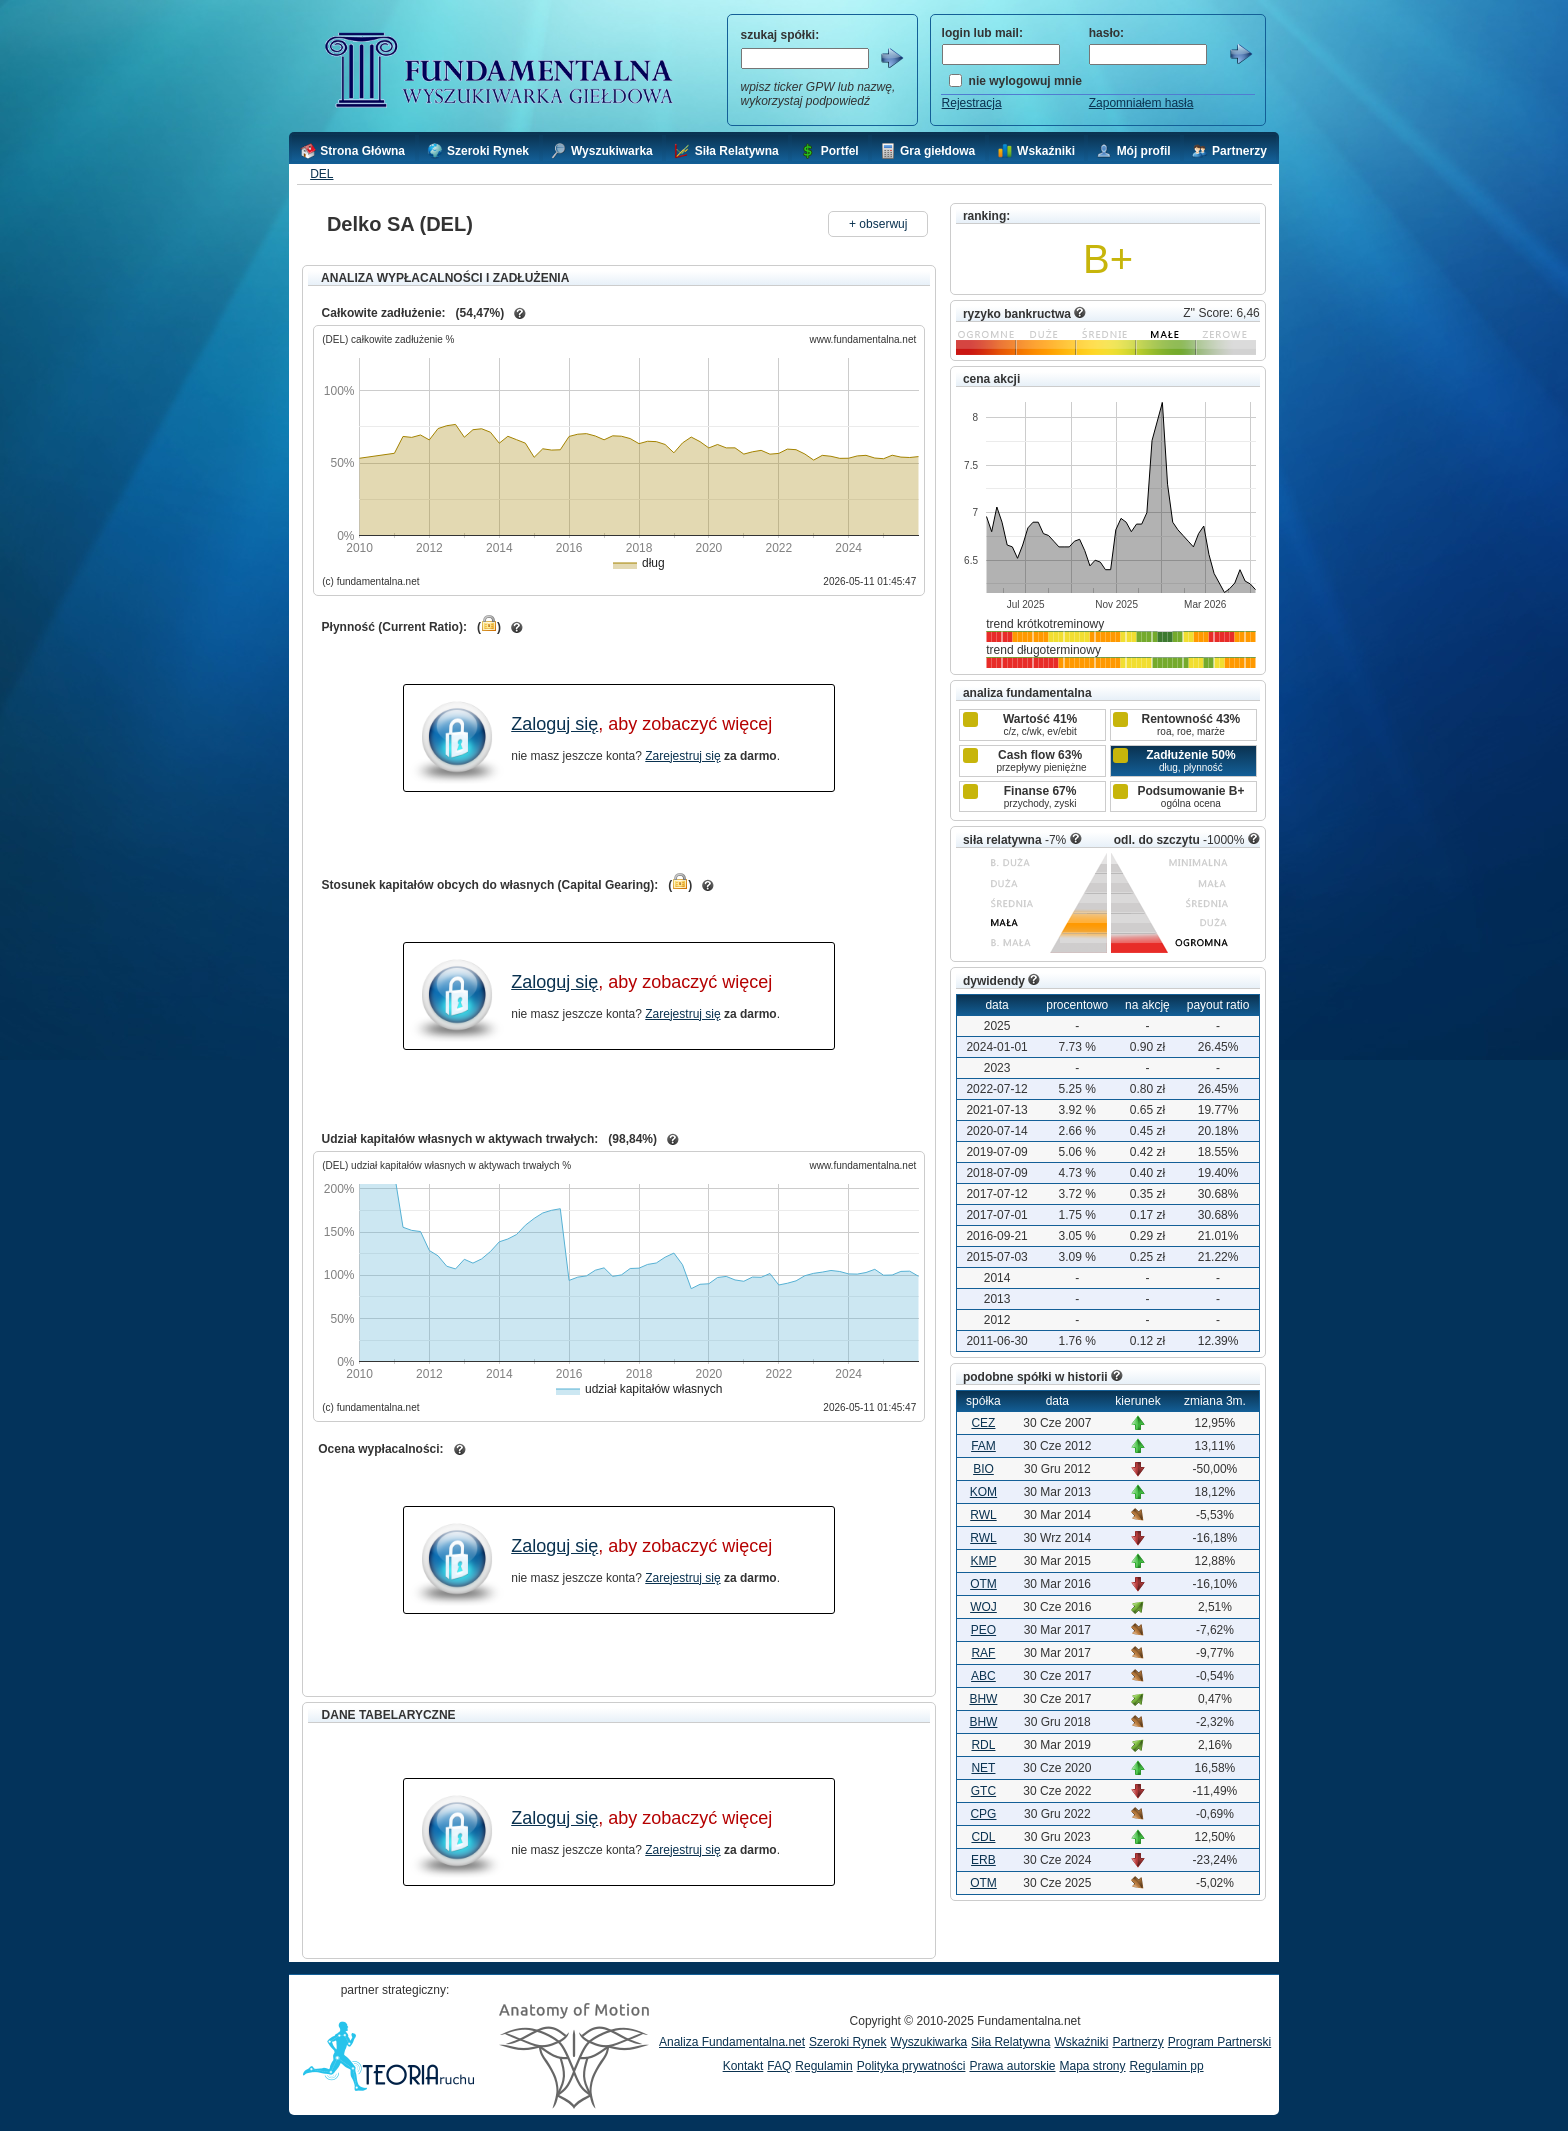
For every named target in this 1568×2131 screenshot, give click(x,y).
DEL (321, 174)
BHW (983, 1699)
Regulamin (823, 2066)
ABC (983, 1676)
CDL (983, 1837)
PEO (983, 1630)
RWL (983, 1515)
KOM (983, 1492)
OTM (983, 1584)
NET (983, 1768)
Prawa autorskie (1012, 2066)
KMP (983, 1561)
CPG (983, 1814)
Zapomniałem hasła (1141, 103)
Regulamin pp (1167, 2066)
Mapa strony (1092, 2066)
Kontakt (743, 2066)
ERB (983, 1860)
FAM (983, 1446)
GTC (983, 1791)
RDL (983, 1745)
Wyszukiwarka (928, 2042)
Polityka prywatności (911, 2066)
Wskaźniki (1081, 2042)
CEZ (983, 1423)
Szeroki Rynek (847, 2042)
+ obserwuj (878, 224)
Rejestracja (972, 103)
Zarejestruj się (682, 756)
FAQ (779, 2066)
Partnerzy (1137, 2042)
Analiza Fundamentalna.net (732, 2042)
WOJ (983, 1607)
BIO (983, 1469)
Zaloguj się (554, 724)
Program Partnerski (1219, 2042)
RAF (983, 1653)
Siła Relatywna (1010, 2042)
